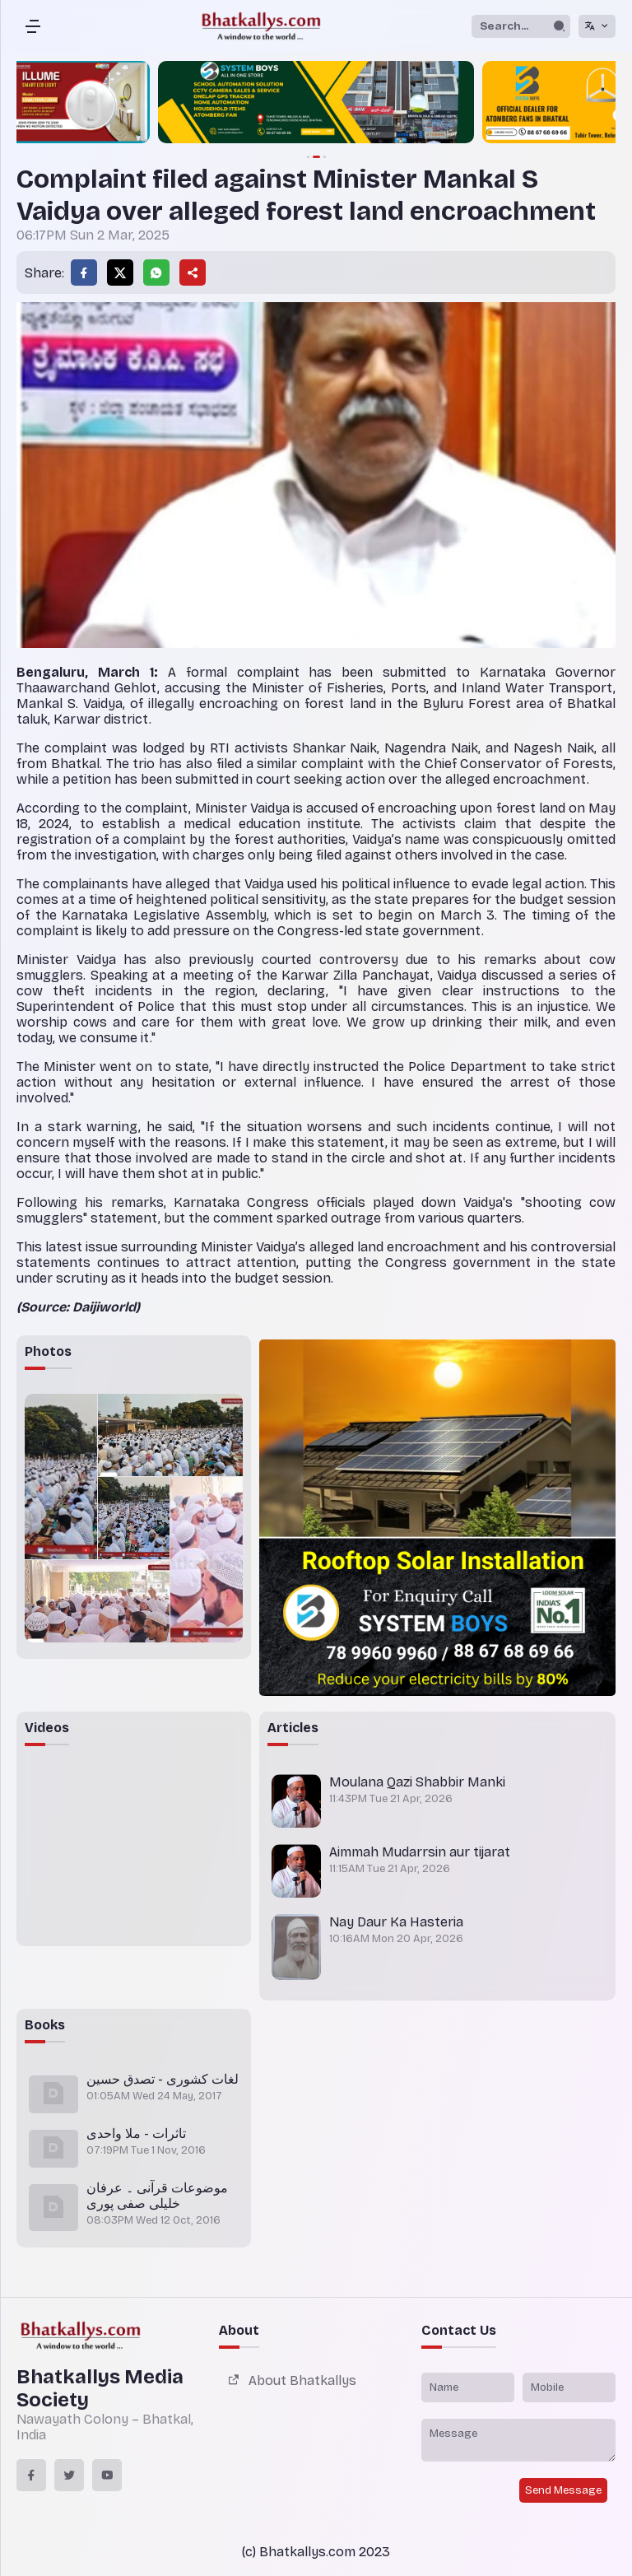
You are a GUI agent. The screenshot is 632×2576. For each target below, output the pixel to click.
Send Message (563, 2490)
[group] (316, 104)
